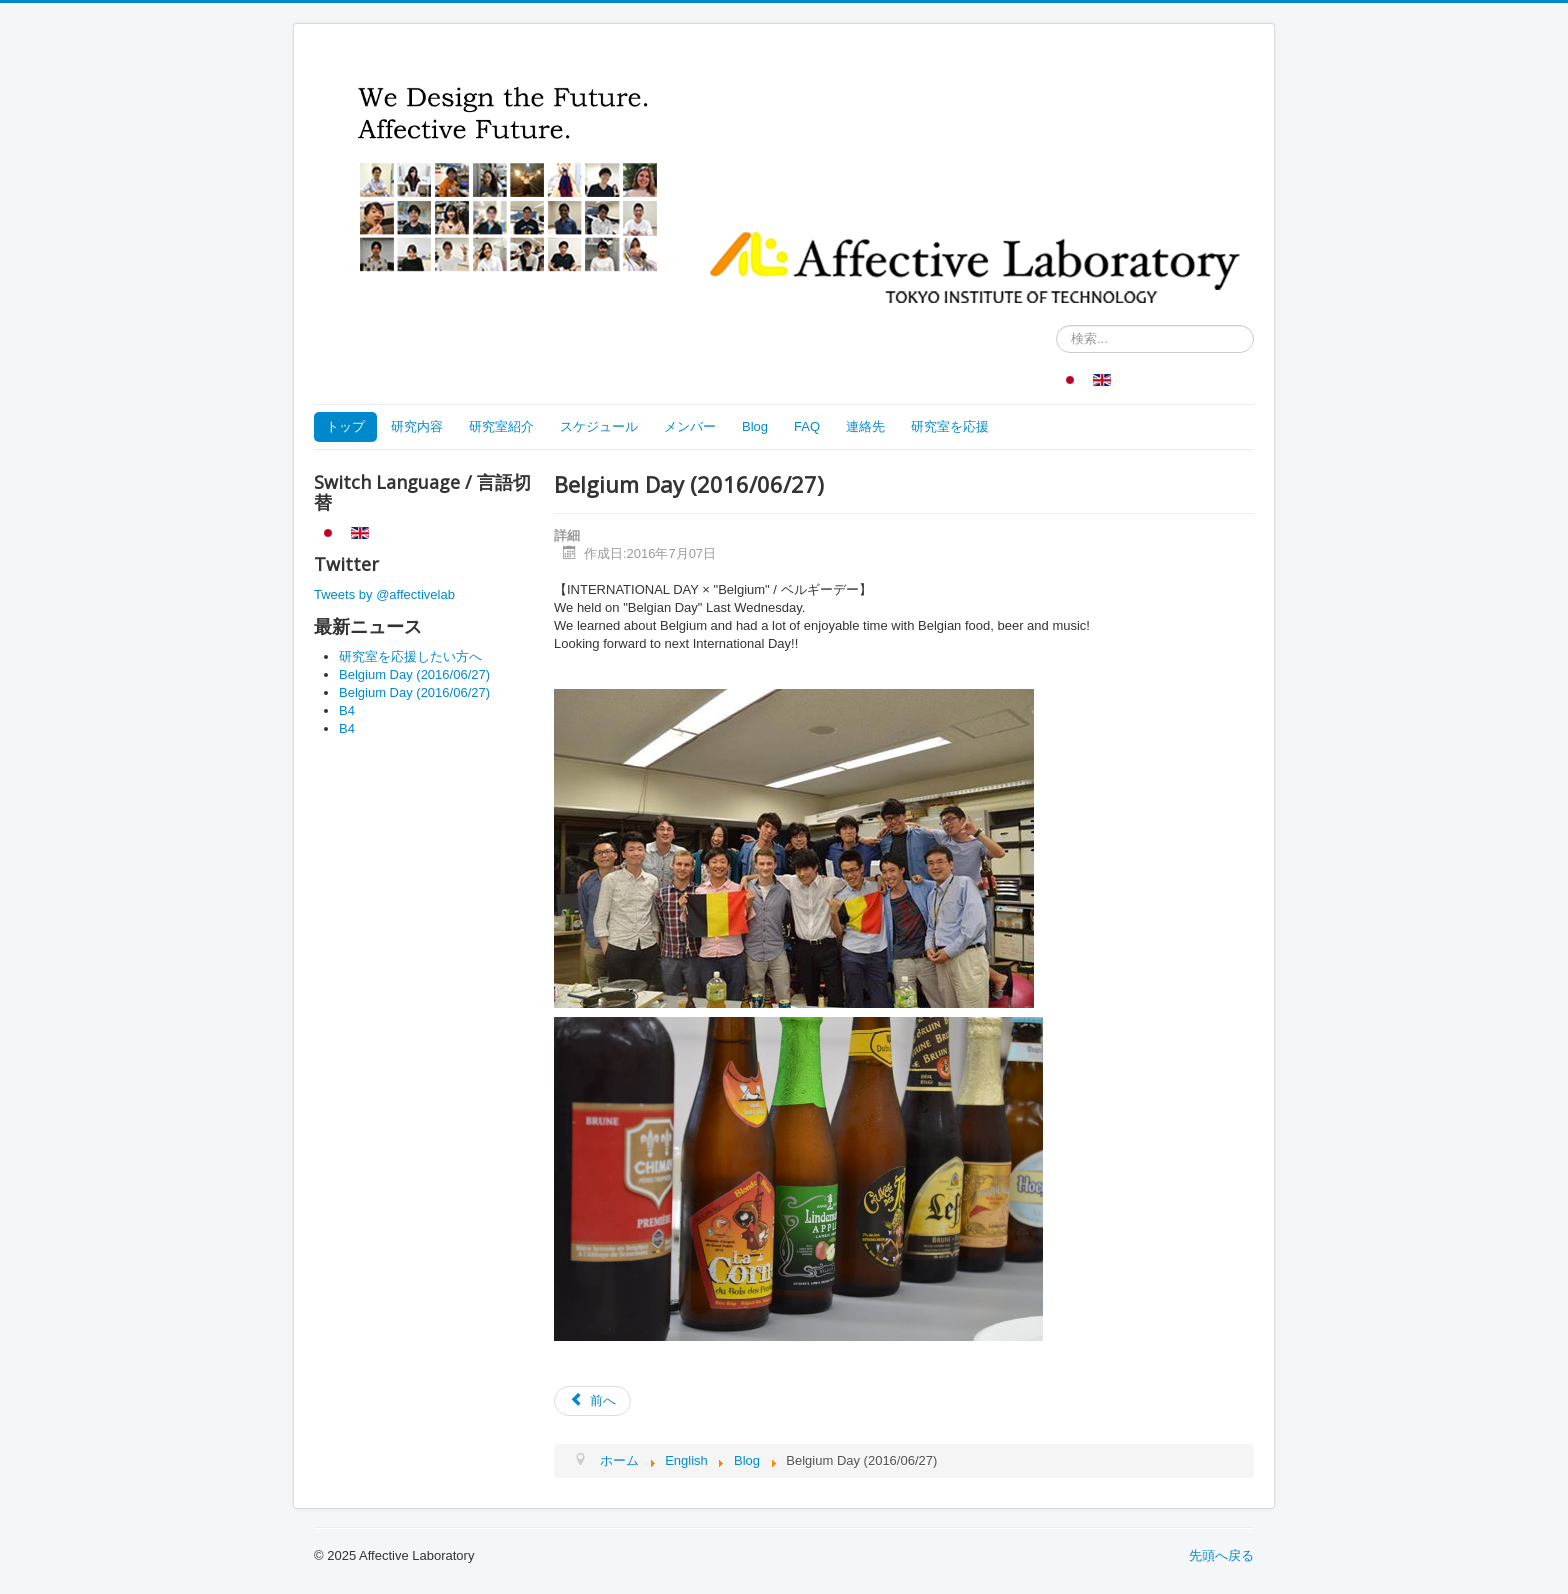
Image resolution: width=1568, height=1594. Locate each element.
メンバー (690, 426)
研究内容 (417, 426)
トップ (345, 426)
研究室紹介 (501, 426)
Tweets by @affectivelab (384, 594)
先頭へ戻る (1221, 1555)
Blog (755, 426)
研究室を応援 (950, 426)
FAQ (807, 426)
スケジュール (599, 426)
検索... (1056, 325)
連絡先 (865, 426)
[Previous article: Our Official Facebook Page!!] (592, 1401)
